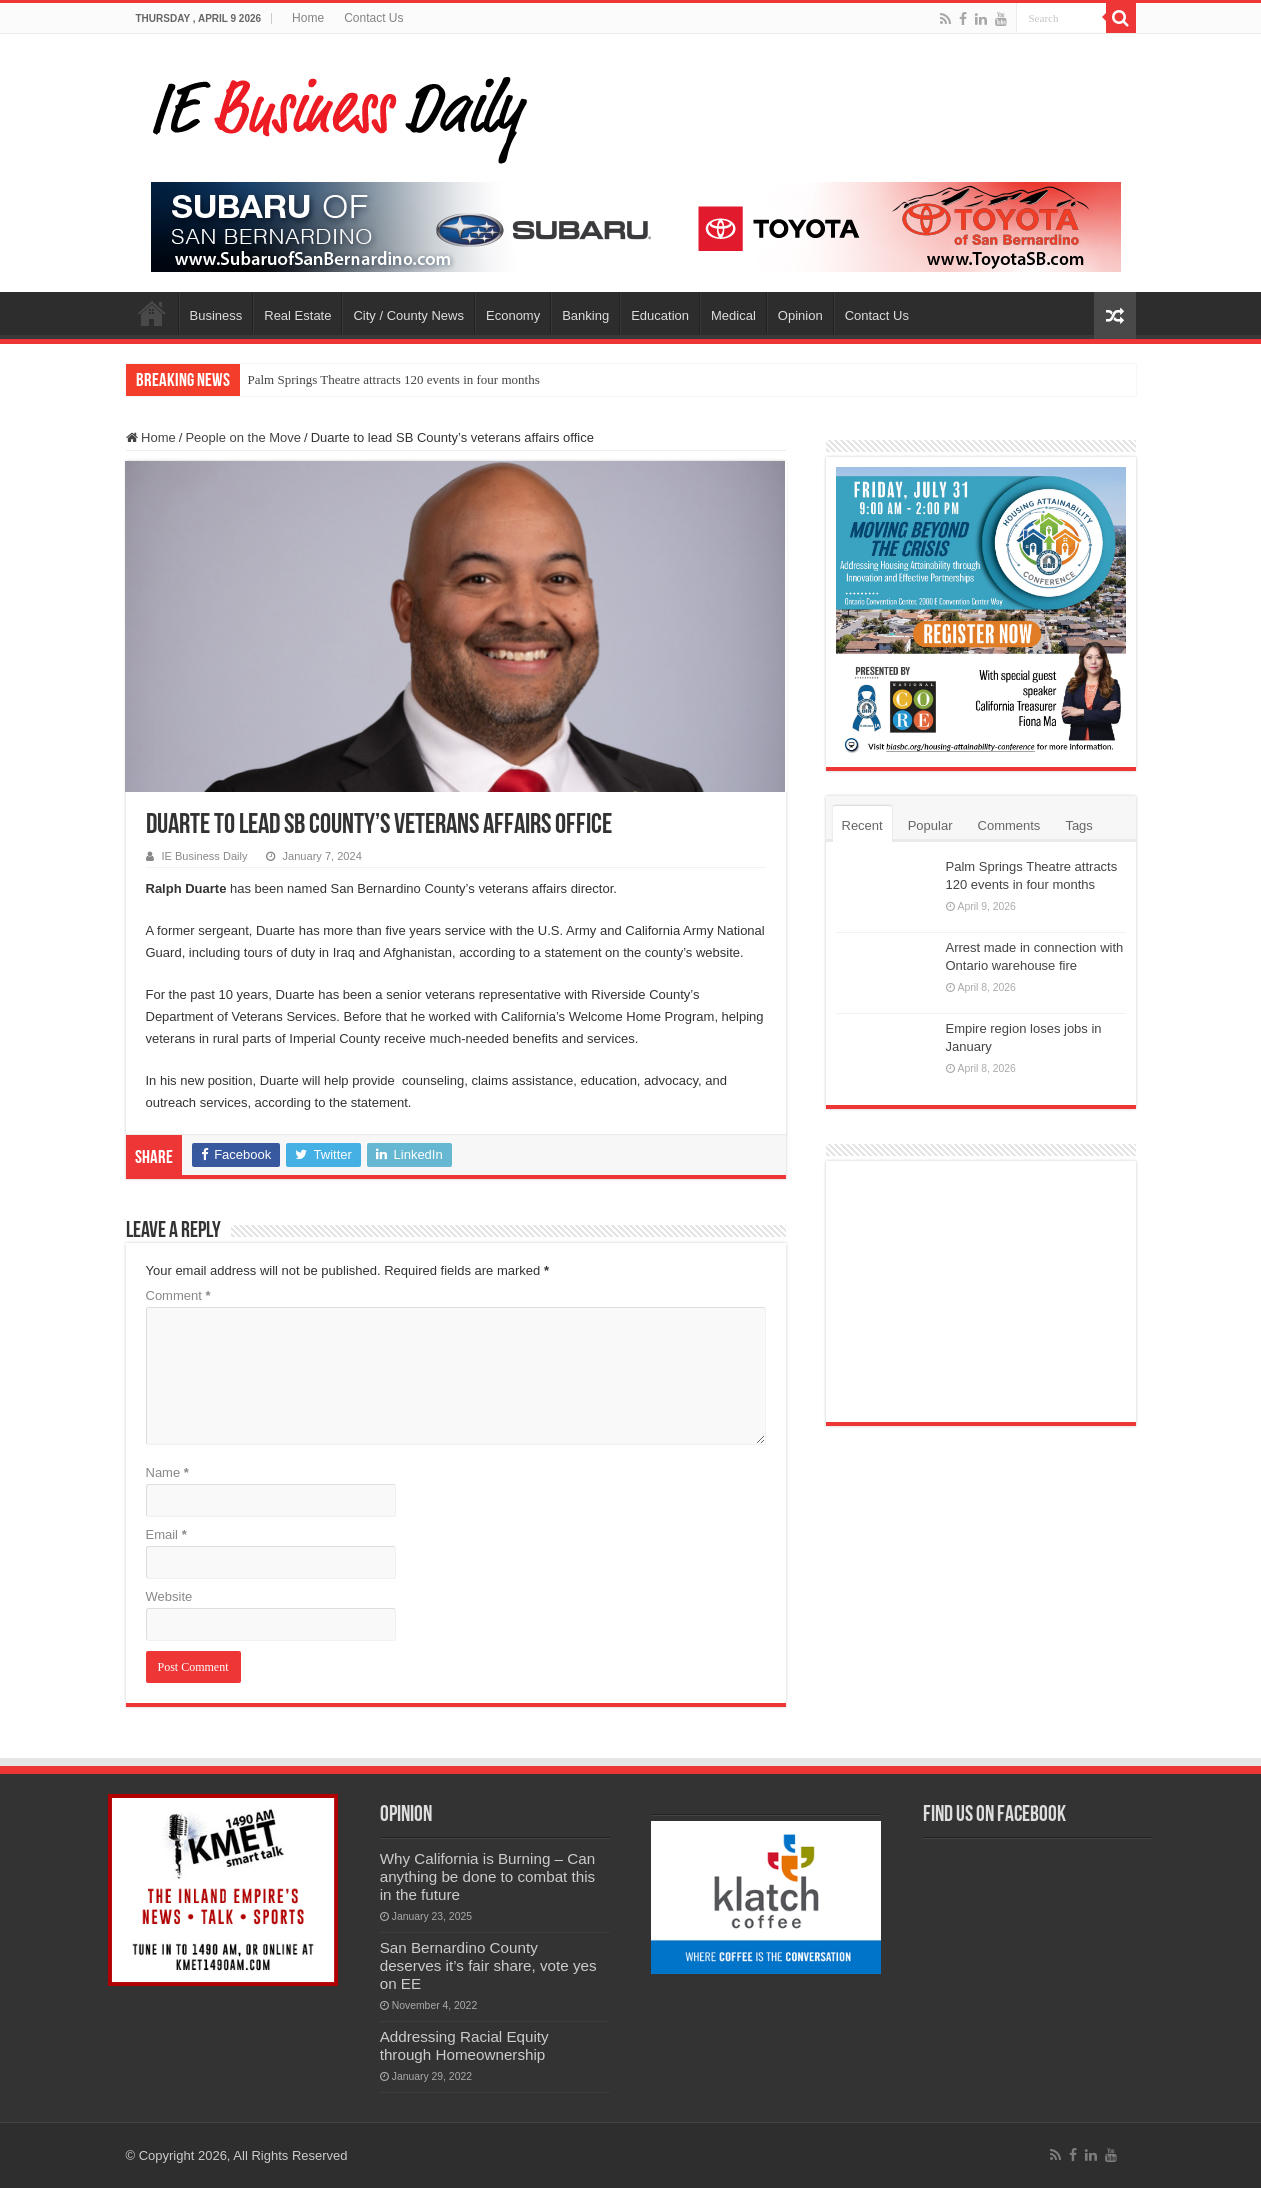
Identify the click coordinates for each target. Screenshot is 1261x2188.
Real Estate (297, 315)
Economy (513, 315)
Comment (178, 1295)
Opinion (800, 315)
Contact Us (373, 18)
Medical (733, 315)
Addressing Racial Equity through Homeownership (464, 2045)
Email (166, 1534)
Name (167, 1472)
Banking (585, 315)
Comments (1009, 825)
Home (308, 18)
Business (216, 315)
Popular (930, 825)
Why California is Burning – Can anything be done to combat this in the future (488, 1876)
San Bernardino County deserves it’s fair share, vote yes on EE (488, 1965)
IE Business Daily (205, 856)
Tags (1078, 825)
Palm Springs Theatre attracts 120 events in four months (394, 379)
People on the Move (243, 437)
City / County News (408, 315)
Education (660, 315)
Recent (862, 825)
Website (169, 1596)
